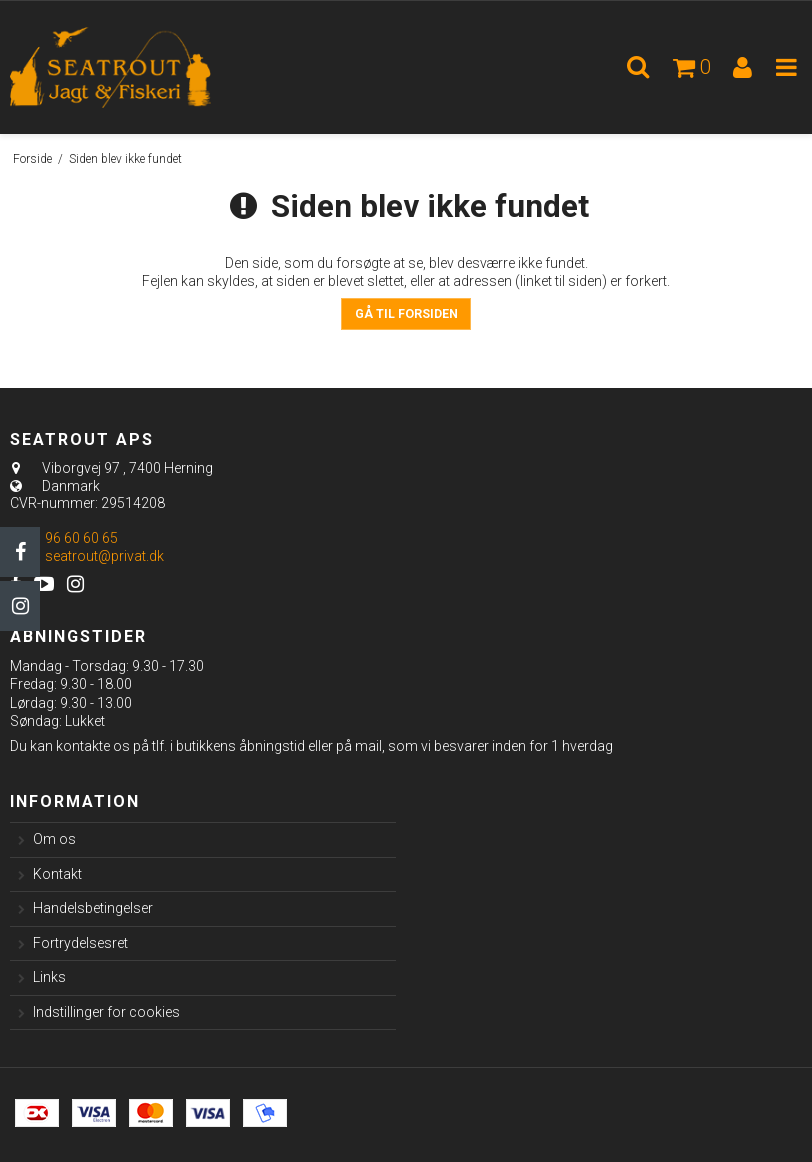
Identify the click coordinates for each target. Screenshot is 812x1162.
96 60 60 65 (64, 538)
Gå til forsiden (406, 314)
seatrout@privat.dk (104, 556)
